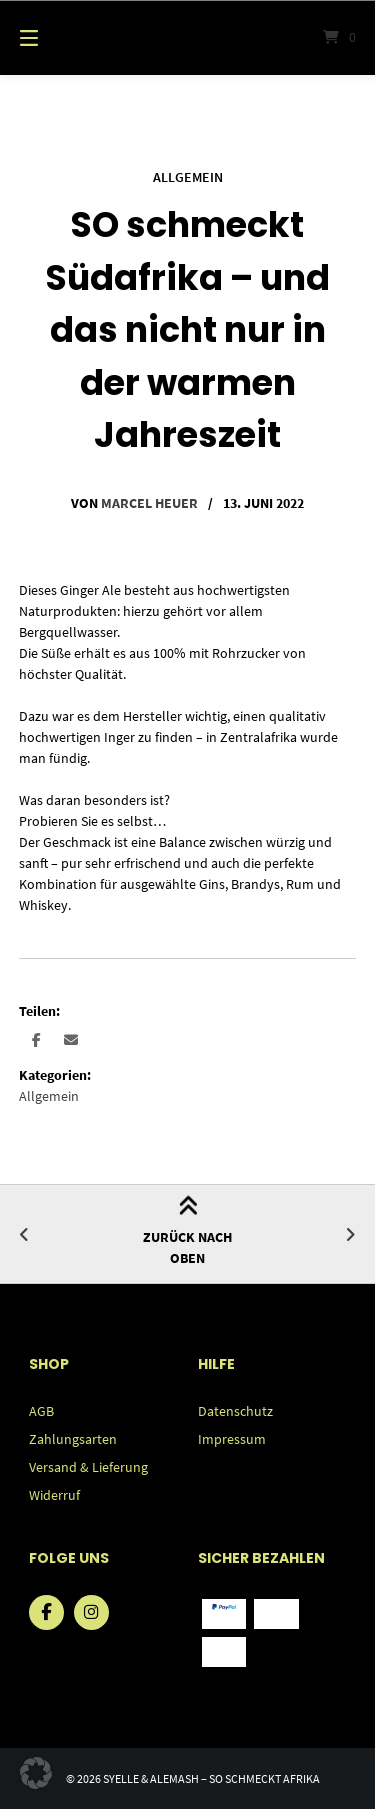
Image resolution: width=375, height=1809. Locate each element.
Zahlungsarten (73, 1439)
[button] (36, 1039)
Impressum (232, 1439)
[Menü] (53, 37)
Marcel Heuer (149, 503)
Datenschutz (235, 1411)
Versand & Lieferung (88, 1467)
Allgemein (188, 177)
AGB (41, 1411)
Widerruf (54, 1495)
